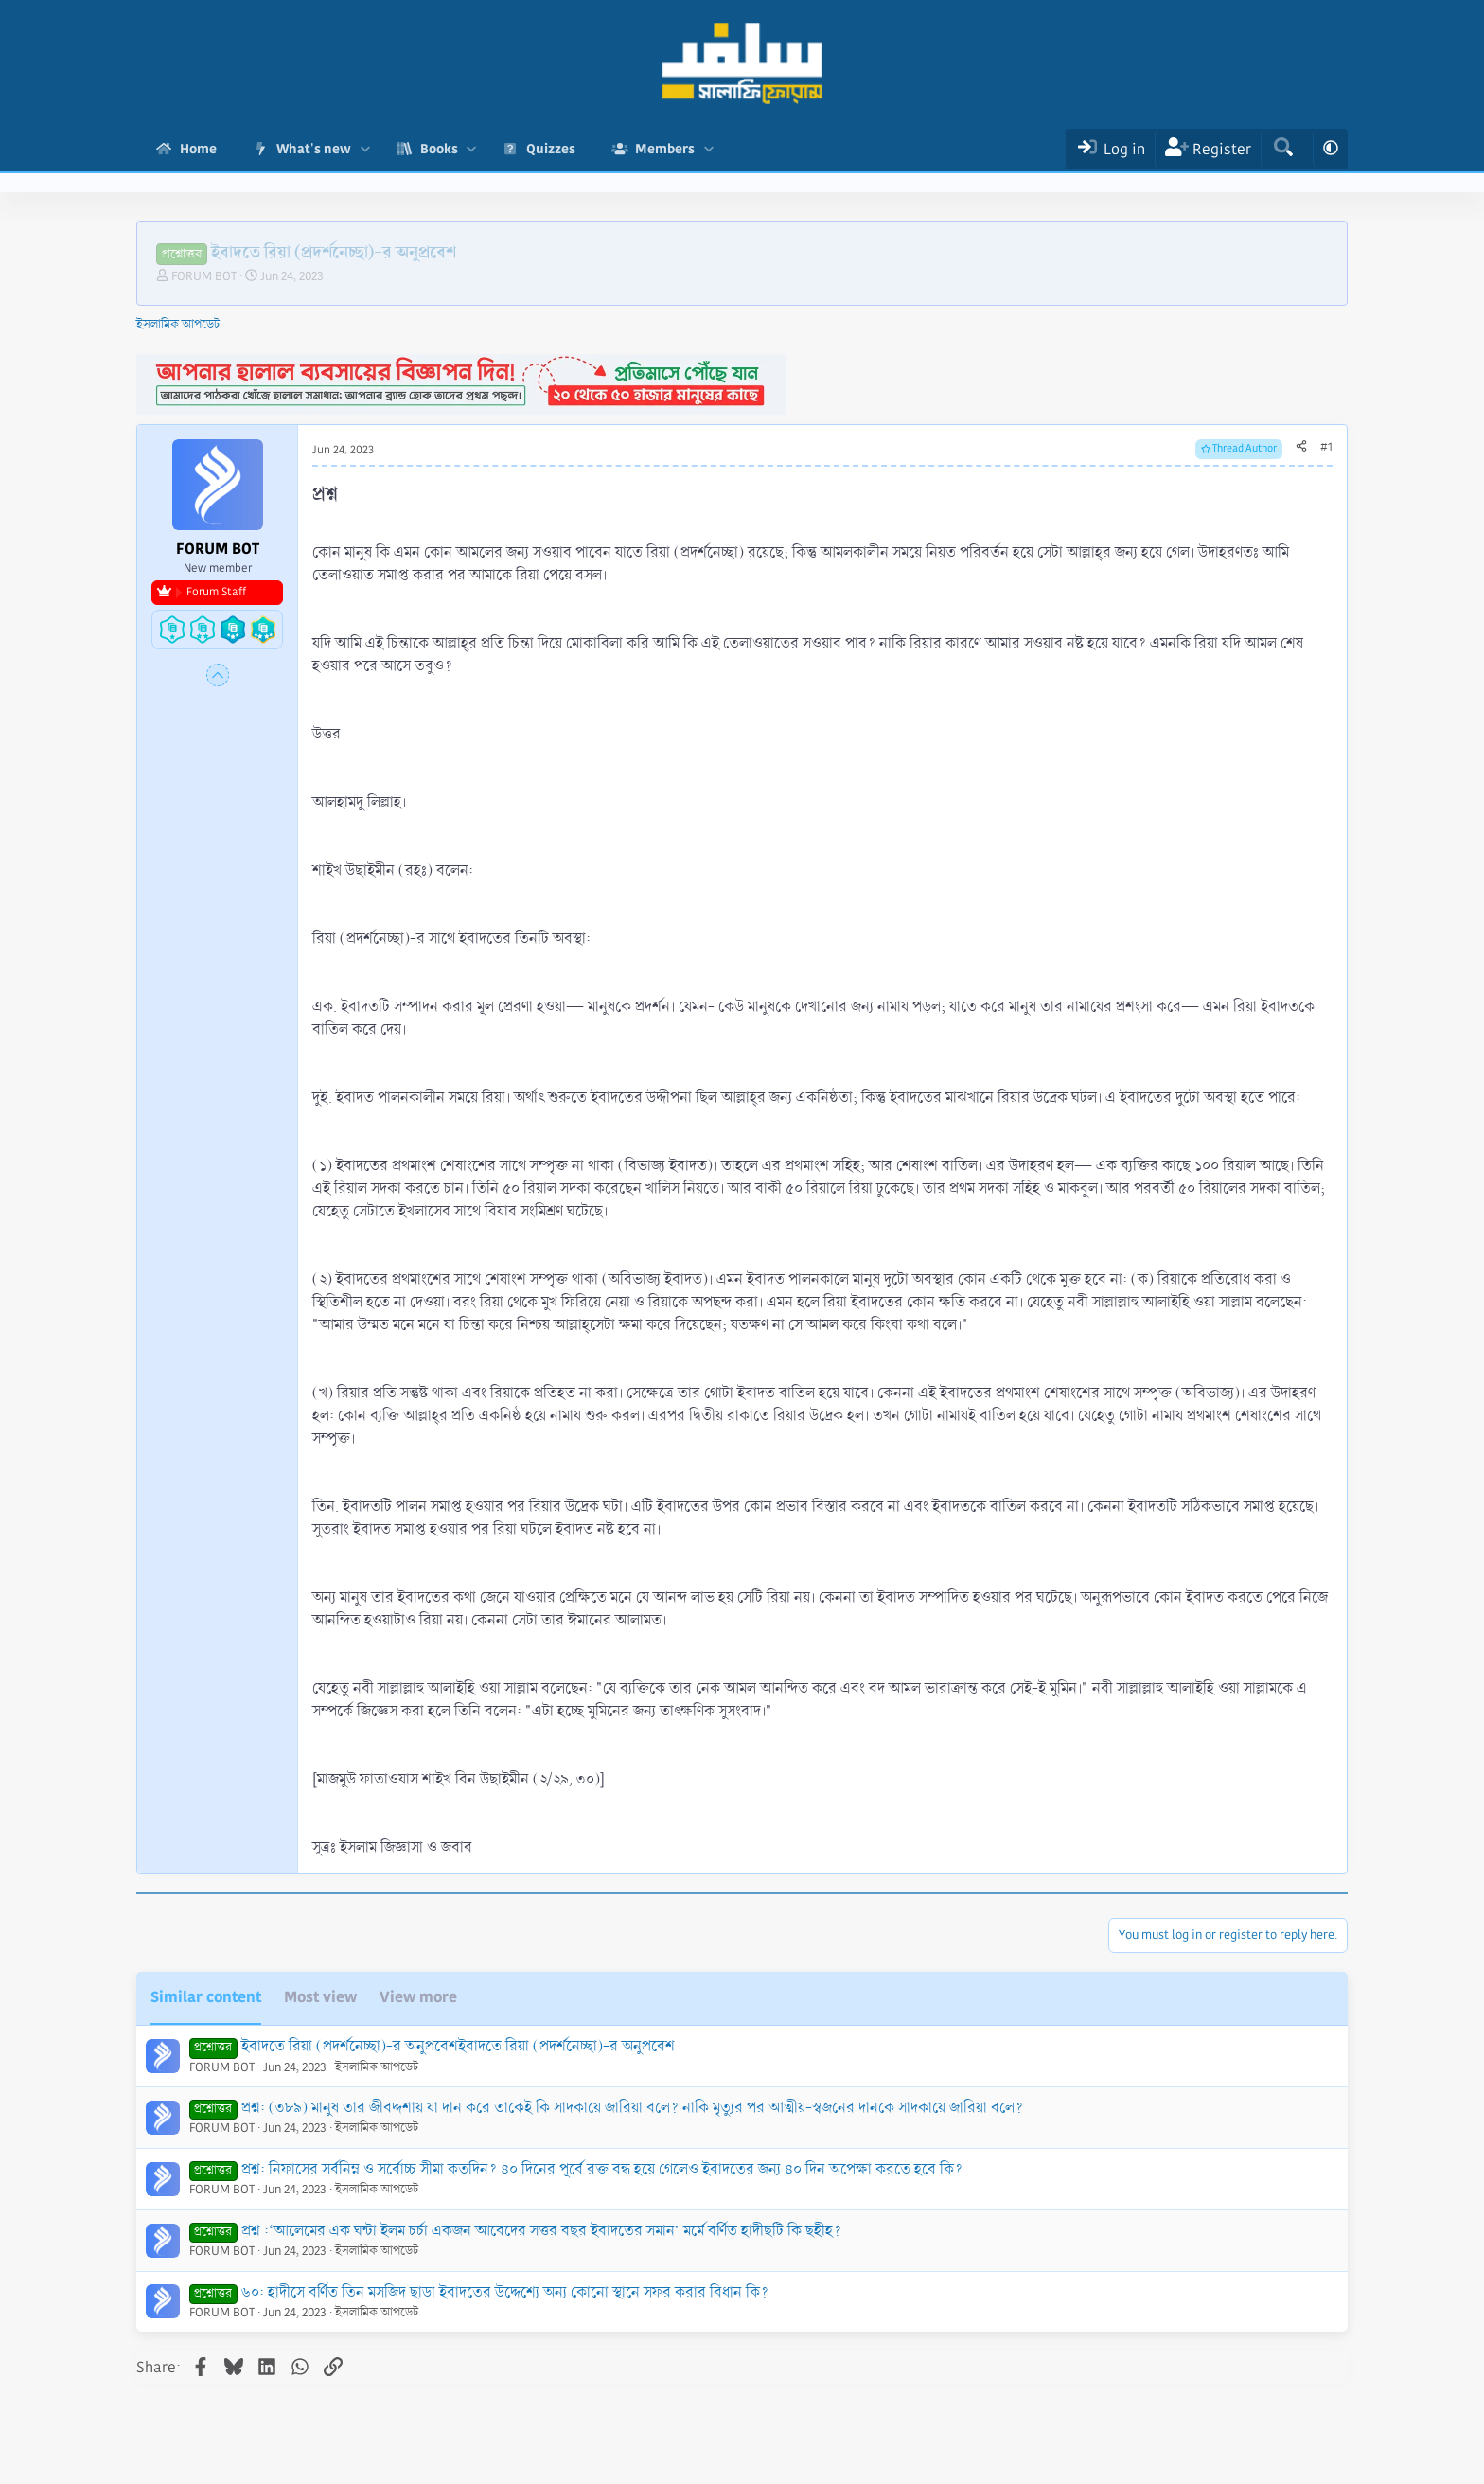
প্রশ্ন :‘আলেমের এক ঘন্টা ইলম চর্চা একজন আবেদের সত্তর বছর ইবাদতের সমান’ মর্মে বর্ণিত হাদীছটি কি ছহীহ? (541, 2231)
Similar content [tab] (205, 1997)
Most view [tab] (320, 1997)
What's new (313, 148)
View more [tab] (418, 1997)
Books (439, 148)
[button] (365, 149)
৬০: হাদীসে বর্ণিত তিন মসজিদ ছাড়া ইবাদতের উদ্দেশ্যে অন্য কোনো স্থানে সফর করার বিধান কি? (504, 2292)
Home (198, 148)
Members (665, 148)
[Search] (1283, 149)
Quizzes (550, 148)
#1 (1326, 447)
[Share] (1301, 447)
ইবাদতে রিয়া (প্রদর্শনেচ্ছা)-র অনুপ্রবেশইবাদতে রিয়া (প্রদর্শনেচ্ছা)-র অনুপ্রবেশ (458, 2046)
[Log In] (1110, 149)
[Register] (1208, 149)
